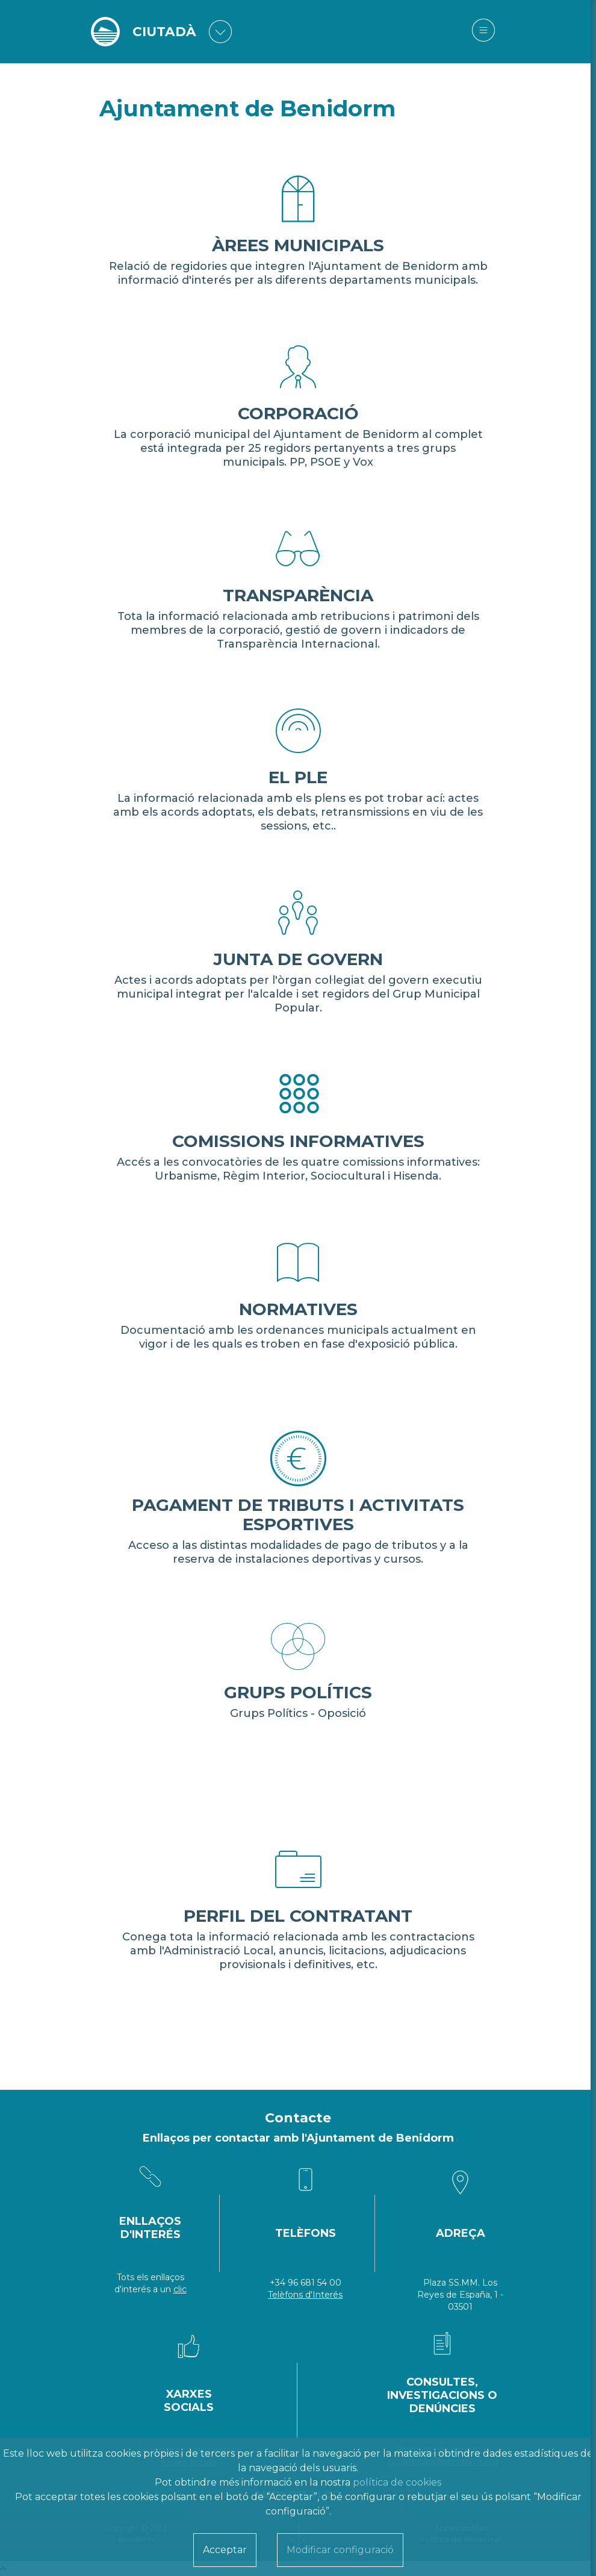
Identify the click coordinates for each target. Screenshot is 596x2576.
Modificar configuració (340, 2550)
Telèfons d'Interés (305, 2294)
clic (180, 2289)
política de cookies (397, 2482)
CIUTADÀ (164, 31)
